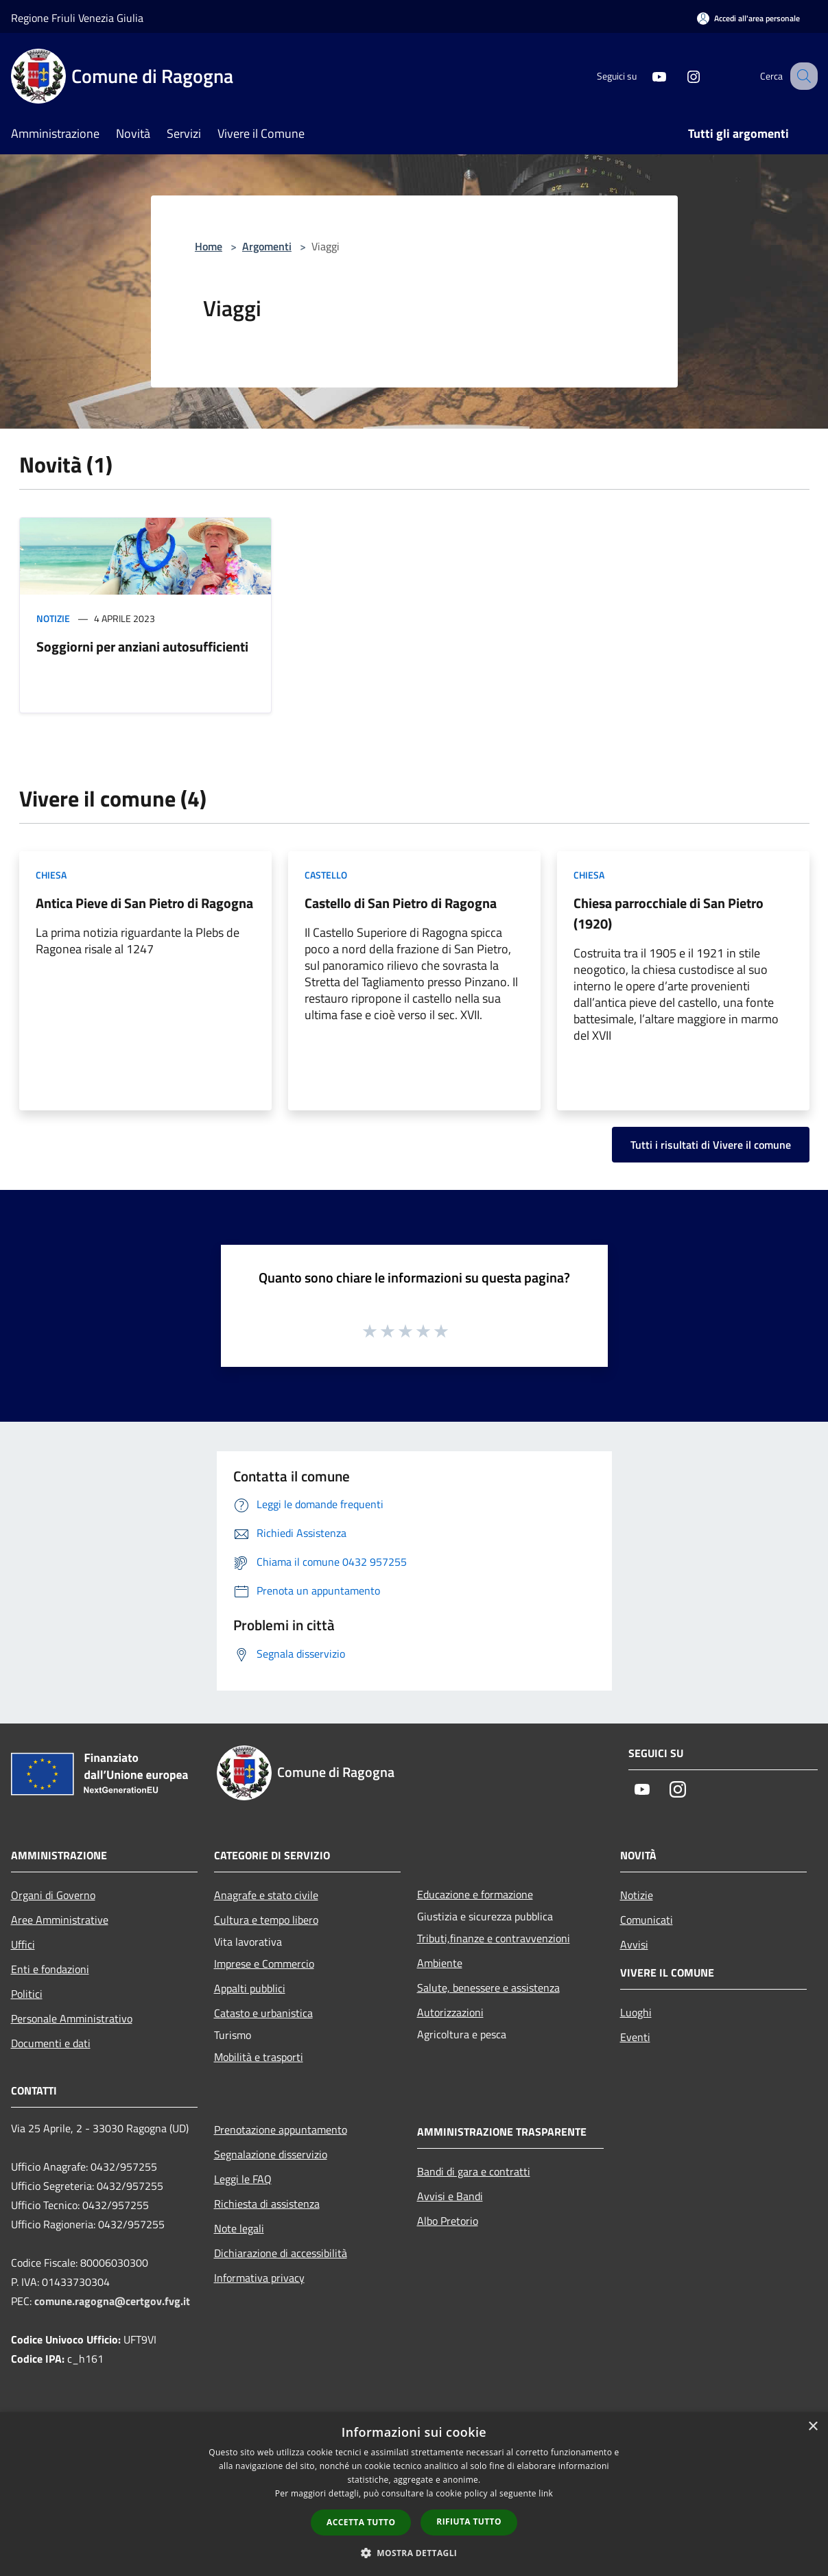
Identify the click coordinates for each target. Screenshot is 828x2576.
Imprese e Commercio (264, 1963)
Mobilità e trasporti (258, 2057)
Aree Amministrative (59, 1919)
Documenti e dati (51, 2043)
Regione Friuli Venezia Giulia (77, 18)
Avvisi (634, 1944)
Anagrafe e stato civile (266, 1895)
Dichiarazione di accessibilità (280, 2253)
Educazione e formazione (475, 1894)
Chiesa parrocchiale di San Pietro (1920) (668, 913)
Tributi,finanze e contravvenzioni (493, 1938)
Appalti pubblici (249, 1988)
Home (208, 246)
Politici (27, 1993)
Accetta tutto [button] (361, 2522)
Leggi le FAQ (243, 2179)
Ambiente (439, 1963)
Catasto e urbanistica (263, 2013)
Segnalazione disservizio (270, 2154)
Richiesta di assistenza (267, 2203)
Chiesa (51, 875)
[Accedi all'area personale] (748, 18)
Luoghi (636, 2012)
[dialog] (414, 2494)
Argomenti (267, 246)
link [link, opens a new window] (546, 2493)
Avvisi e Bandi (450, 2196)
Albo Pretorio (447, 2221)
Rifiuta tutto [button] (468, 2521)
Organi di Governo (53, 1895)
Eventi (635, 2037)
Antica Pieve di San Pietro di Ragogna (144, 903)
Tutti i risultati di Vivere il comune (710, 1144)
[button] (414, 2553)
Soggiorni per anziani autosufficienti (142, 646)
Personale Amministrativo (71, 2018)
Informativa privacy (259, 2277)
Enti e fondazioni (50, 1969)
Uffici (23, 1944)
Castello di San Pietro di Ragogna (401, 903)
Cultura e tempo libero (266, 1919)
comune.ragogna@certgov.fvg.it (112, 2301)
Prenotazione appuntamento (280, 2129)
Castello (326, 875)
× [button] (812, 2427)
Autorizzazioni (450, 2012)
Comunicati (646, 1919)
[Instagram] (679, 76)
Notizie (53, 618)
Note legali (239, 2228)
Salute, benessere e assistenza (488, 1987)
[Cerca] (801, 76)
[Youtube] (645, 76)
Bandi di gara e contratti (473, 2171)
